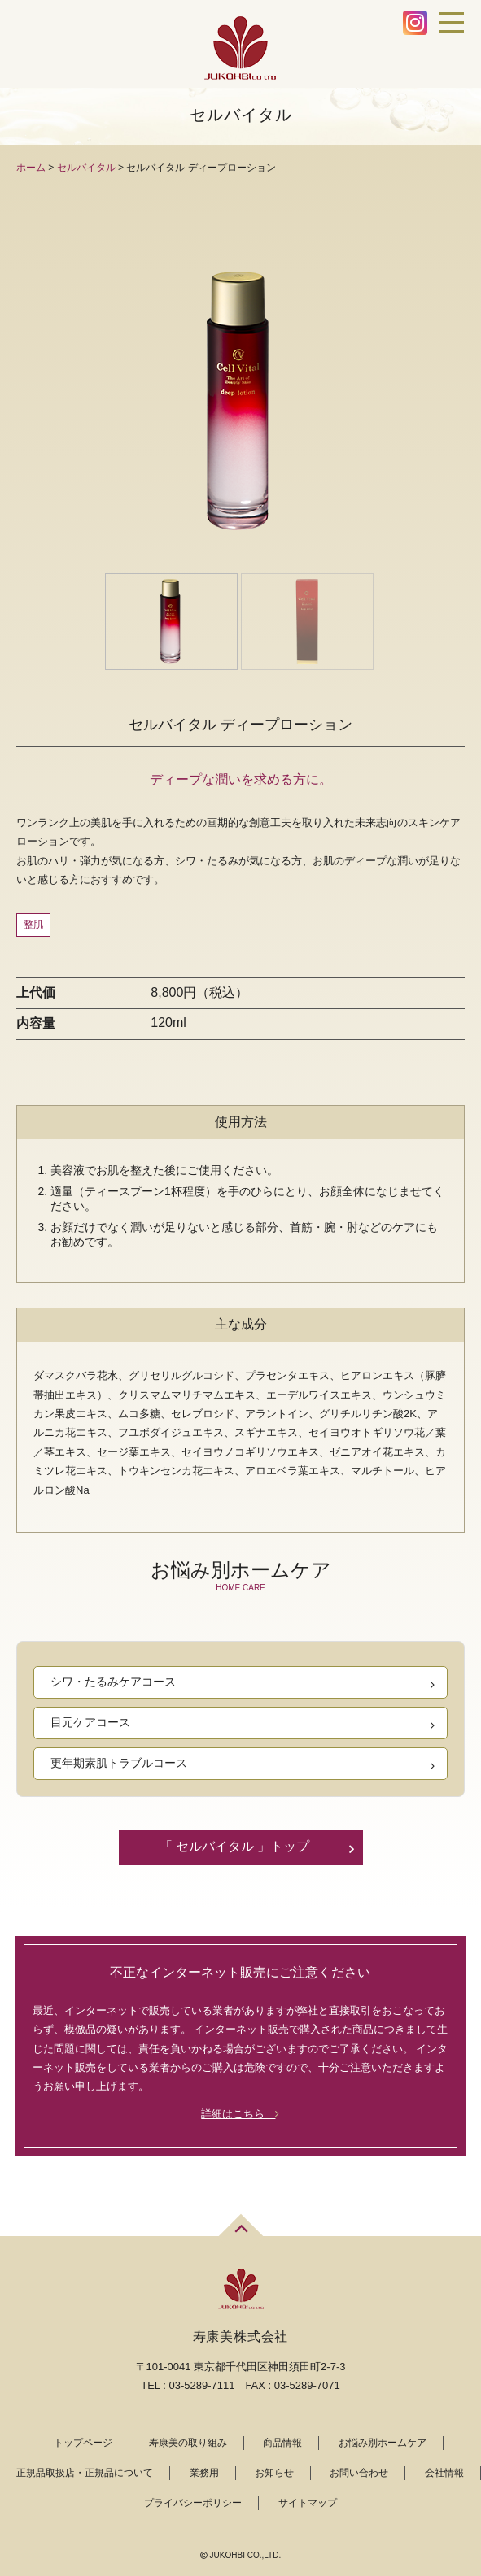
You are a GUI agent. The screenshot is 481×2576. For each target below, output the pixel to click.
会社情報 (444, 2472)
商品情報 (282, 2442)
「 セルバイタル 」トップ (235, 1846)
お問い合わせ (359, 2472)
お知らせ (274, 2472)
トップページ (83, 2442)
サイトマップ (307, 2503)
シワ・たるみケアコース (113, 1681)
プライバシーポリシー (193, 2503)
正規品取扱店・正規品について (84, 2472)
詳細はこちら (240, 2114)
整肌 (33, 924)
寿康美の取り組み (188, 2442)
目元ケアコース (90, 1722)
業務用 (204, 2472)
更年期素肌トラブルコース (118, 1762)
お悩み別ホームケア (382, 2442)
